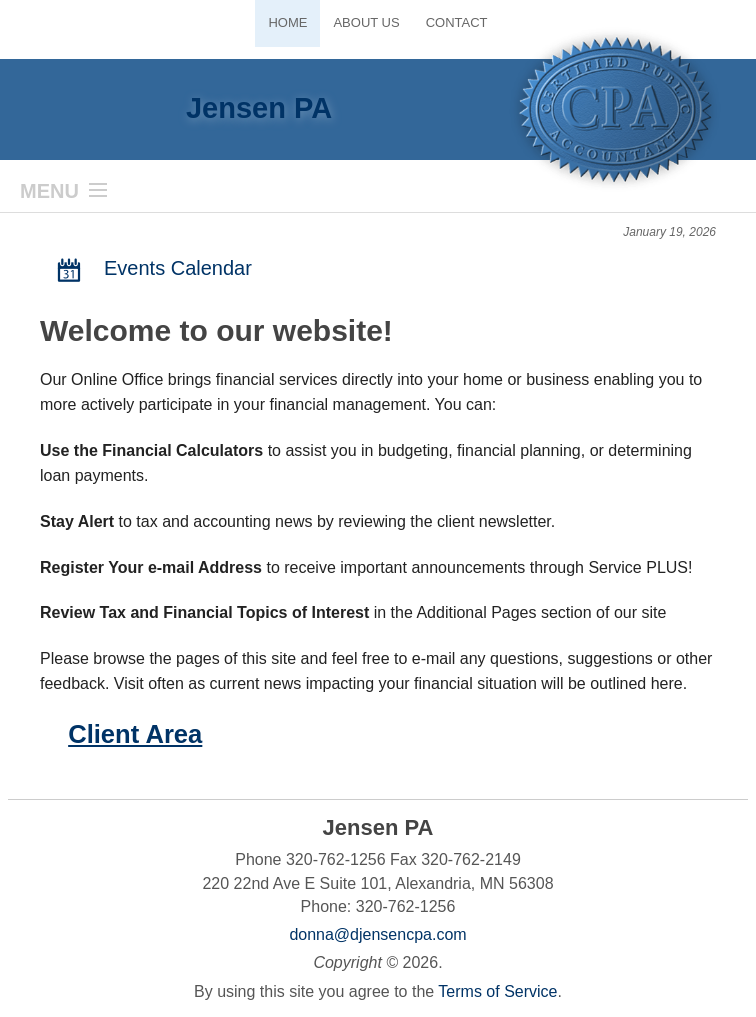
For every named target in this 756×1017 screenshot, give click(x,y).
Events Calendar (150, 269)
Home (287, 22)
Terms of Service (497, 991)
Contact (457, 22)
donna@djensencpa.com (377, 934)
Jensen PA (259, 108)
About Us (366, 22)
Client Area (135, 734)
